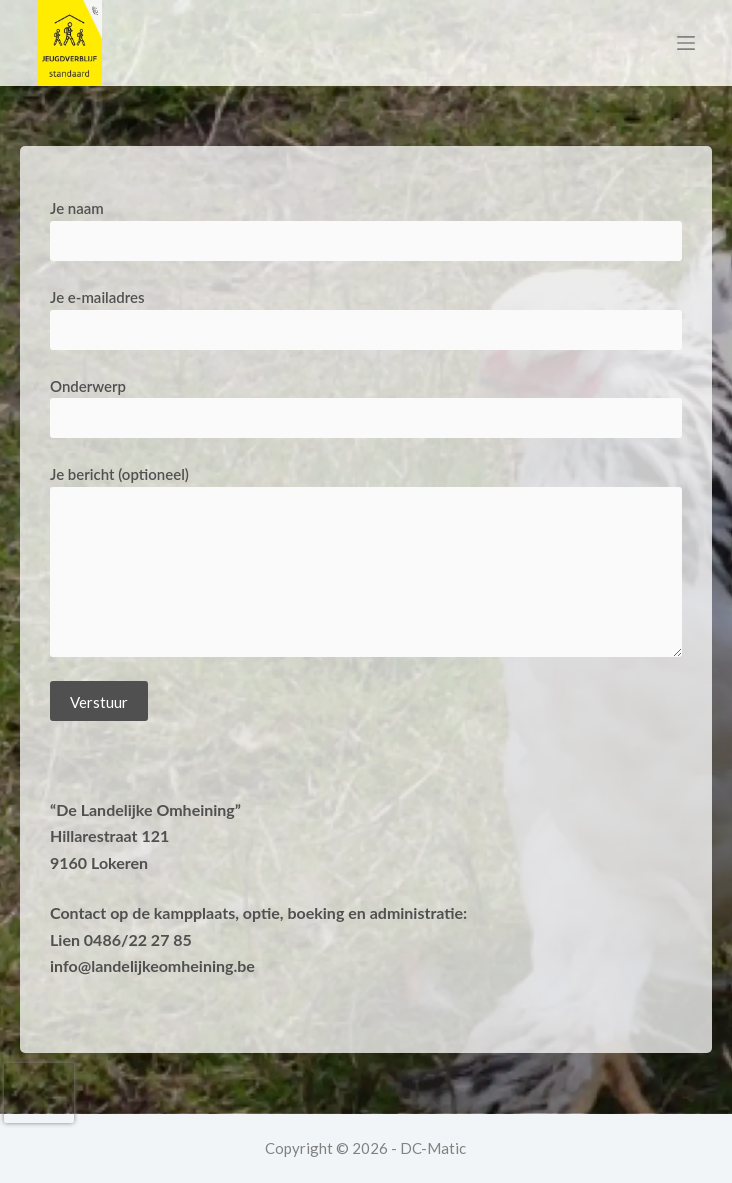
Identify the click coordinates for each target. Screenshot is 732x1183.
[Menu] (686, 43)
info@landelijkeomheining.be (152, 965)
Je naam (366, 224)
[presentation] (39, 1093)
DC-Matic (433, 1148)
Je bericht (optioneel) (366, 561)
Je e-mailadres (366, 313)
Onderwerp (366, 402)
